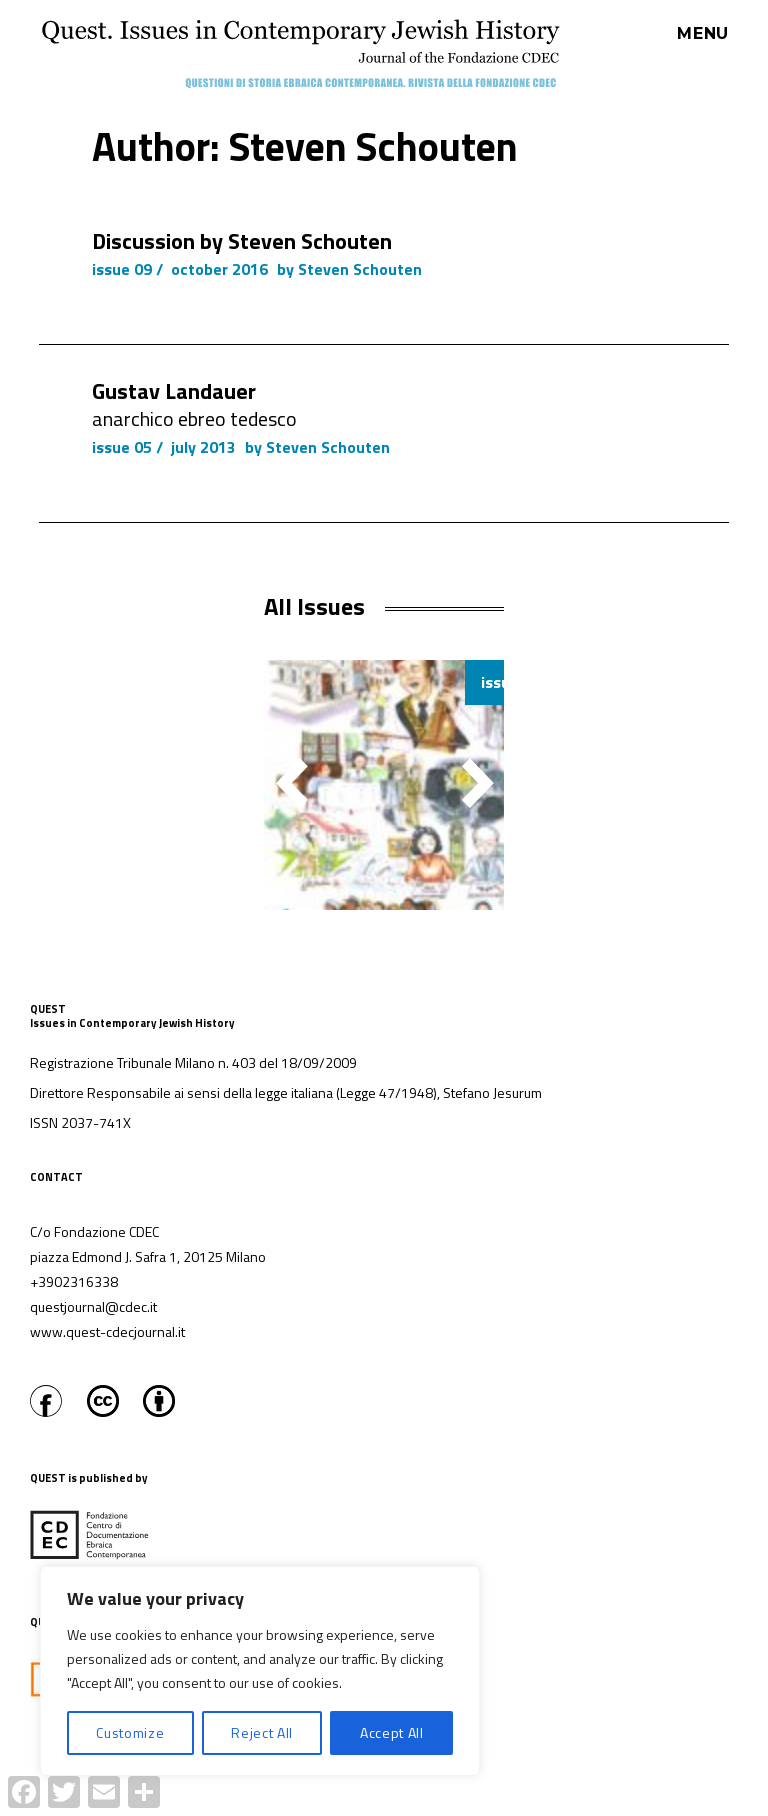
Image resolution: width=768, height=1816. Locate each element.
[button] (478, 783)
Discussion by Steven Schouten (242, 241)
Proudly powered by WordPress (372, 1805)
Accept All (392, 1732)
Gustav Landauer (174, 391)
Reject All (262, 1732)
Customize (130, 1732)
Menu (703, 34)
